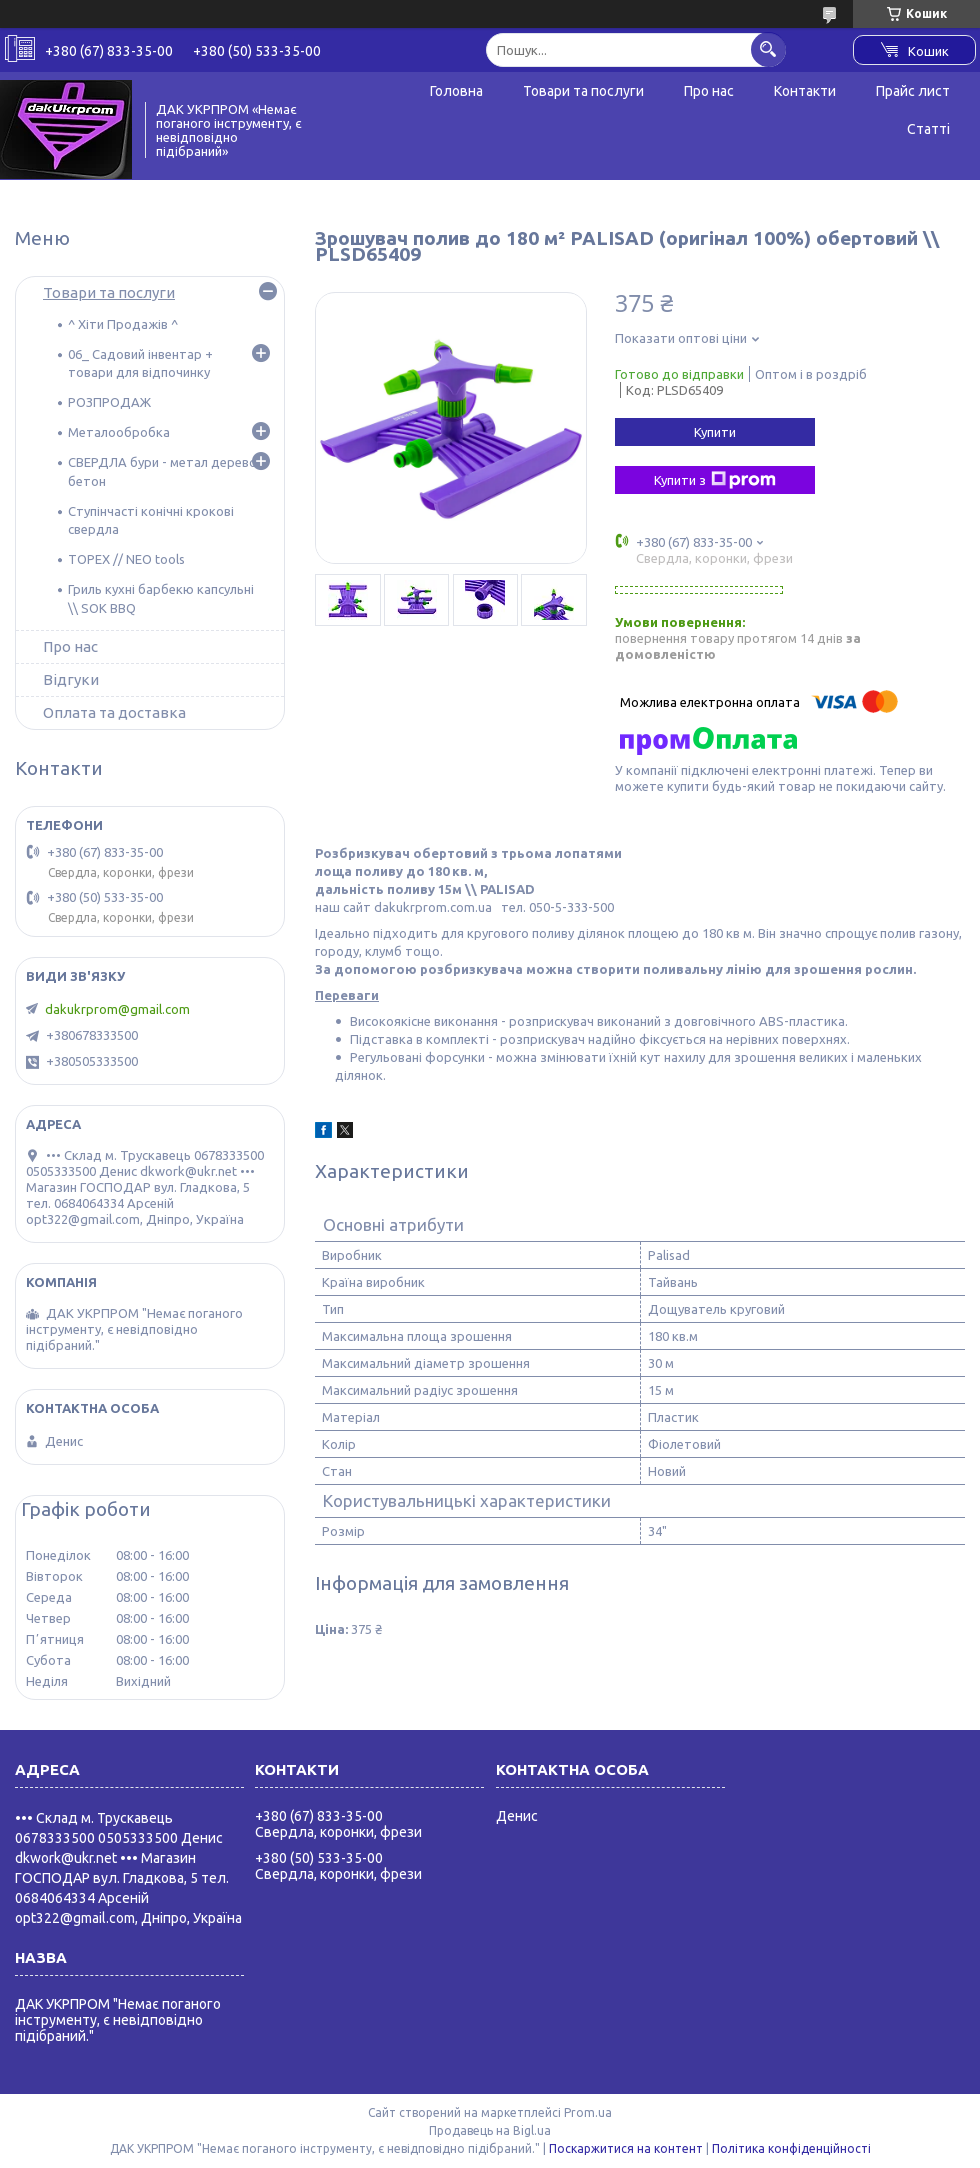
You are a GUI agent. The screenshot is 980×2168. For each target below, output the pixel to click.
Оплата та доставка (114, 712)
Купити (715, 432)
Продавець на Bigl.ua (490, 2130)
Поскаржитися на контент (626, 2148)
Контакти (805, 91)
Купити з (715, 480)
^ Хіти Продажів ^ (123, 324)
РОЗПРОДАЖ (109, 402)
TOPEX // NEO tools (126, 559)
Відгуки (71, 679)
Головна (456, 91)
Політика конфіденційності (791, 2148)
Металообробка (119, 432)
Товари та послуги (583, 91)
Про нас (709, 91)
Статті (928, 129)
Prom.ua (588, 2112)
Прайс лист (913, 91)
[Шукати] (768, 49)
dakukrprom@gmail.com (117, 1009)
